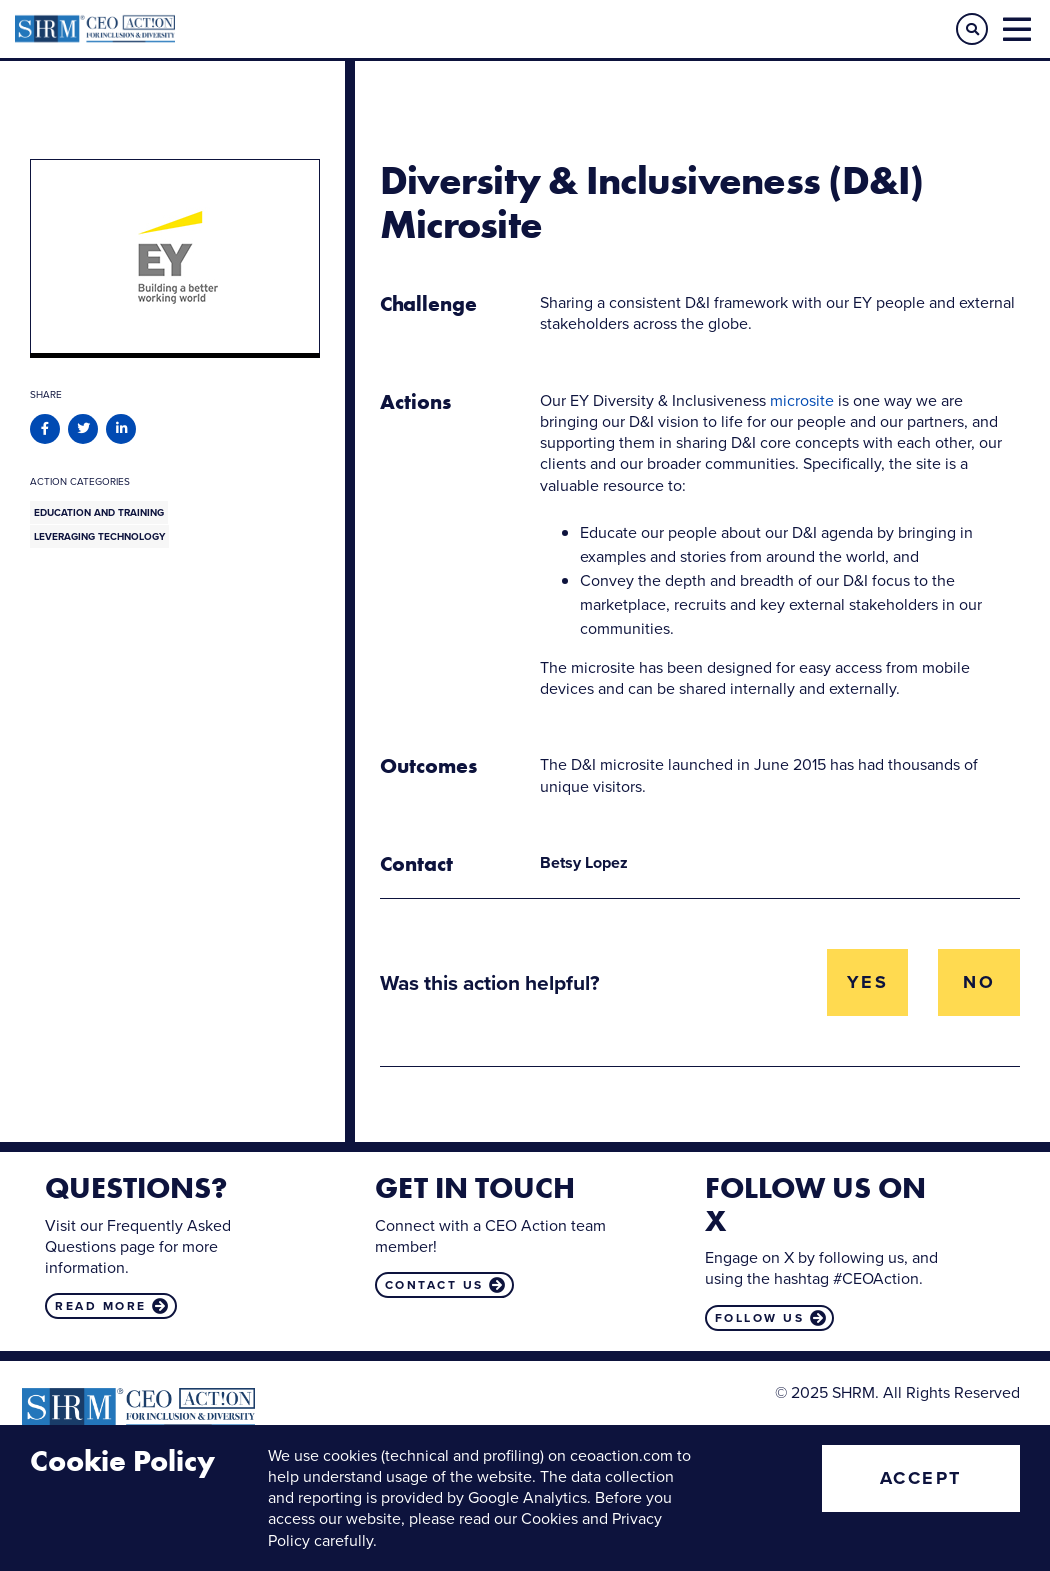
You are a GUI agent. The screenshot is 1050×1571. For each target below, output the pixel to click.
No (979, 982)
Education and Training (99, 512)
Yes (868, 982)
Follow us (760, 1318)
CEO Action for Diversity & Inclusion (270, 29)
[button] (972, 29)
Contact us (434, 1285)
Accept (921, 1478)
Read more (101, 1306)
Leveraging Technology (99, 536)
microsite (802, 400)
